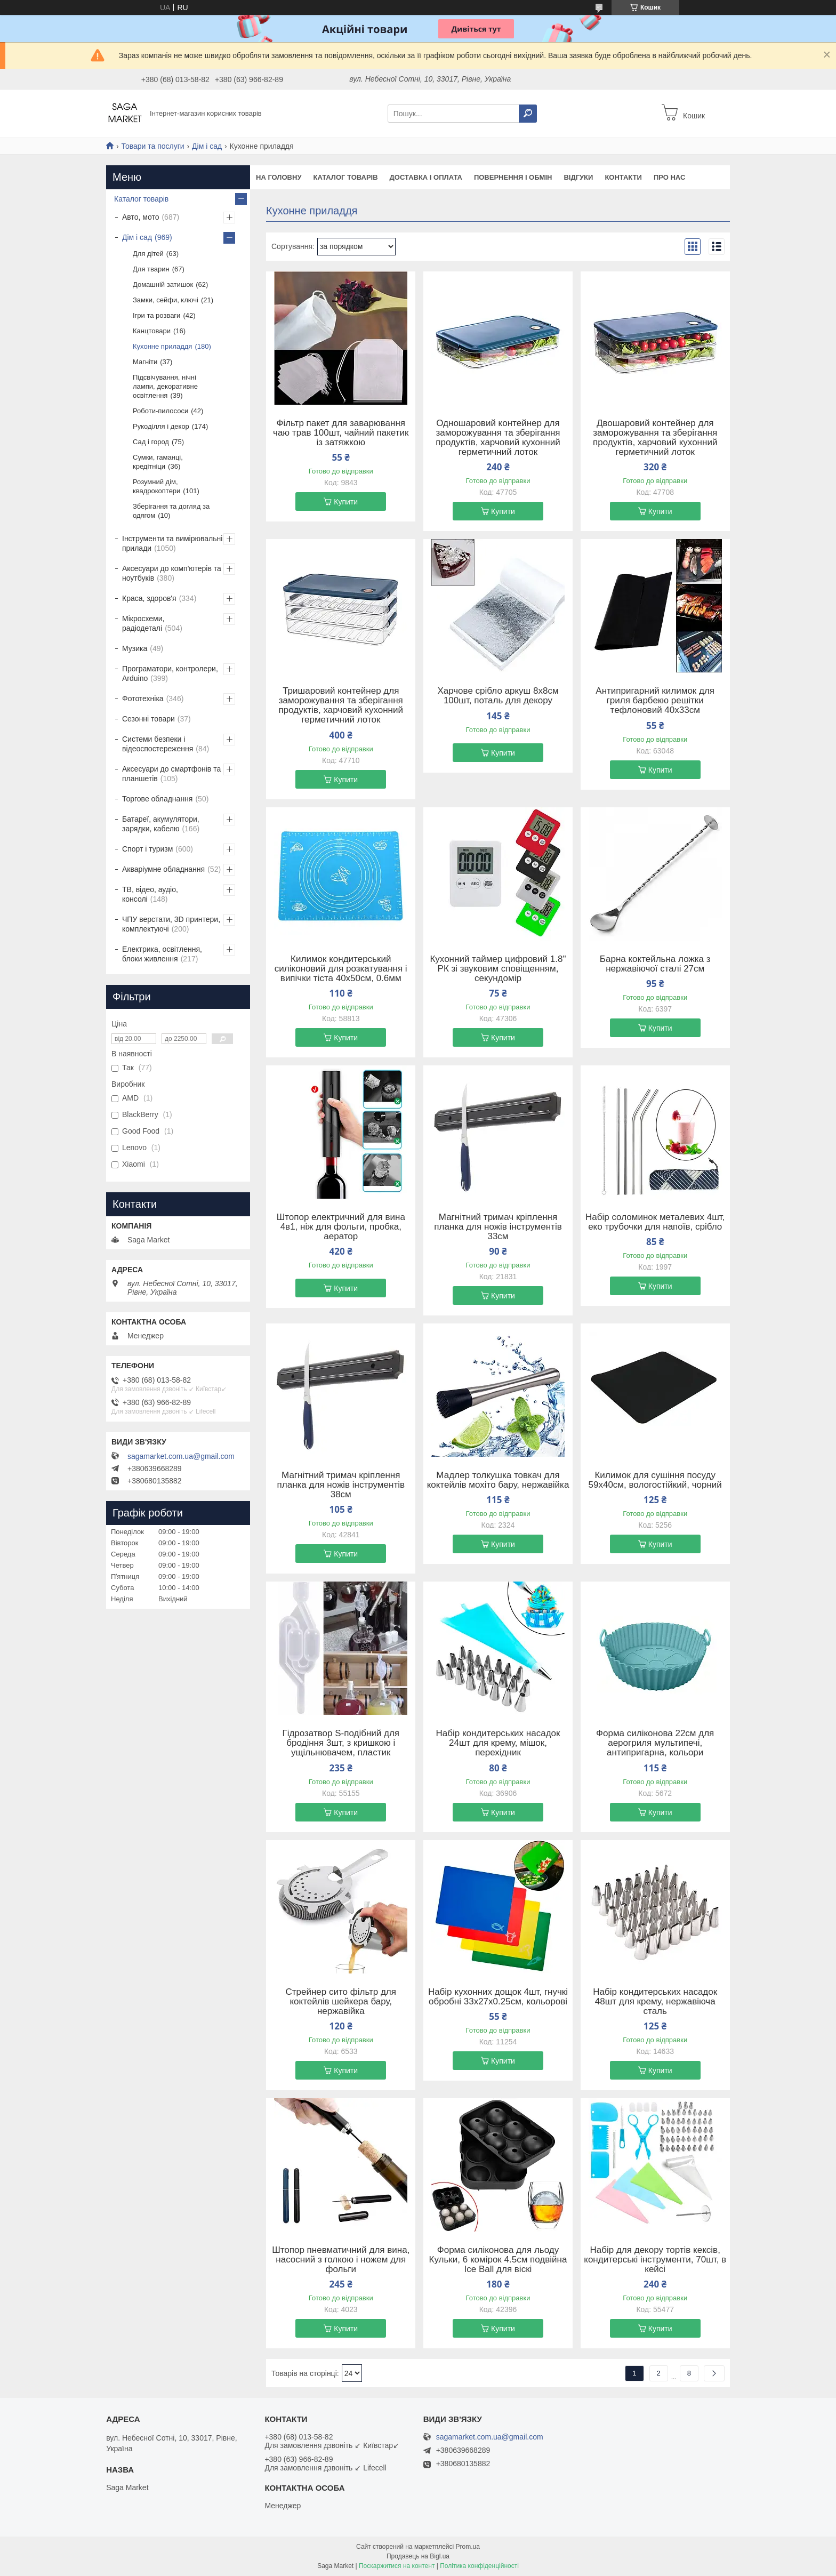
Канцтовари (152, 331)
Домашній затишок (163, 284)
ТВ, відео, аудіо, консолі (150, 894)
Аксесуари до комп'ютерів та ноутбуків (171, 573)
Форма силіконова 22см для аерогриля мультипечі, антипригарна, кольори (655, 1743)
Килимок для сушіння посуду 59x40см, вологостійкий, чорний (655, 1480)
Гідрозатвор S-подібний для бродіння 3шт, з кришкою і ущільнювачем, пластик (340, 1743)
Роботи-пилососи (160, 411)
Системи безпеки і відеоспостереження (157, 744)
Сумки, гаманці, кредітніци (158, 461)
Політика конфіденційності (479, 2566)
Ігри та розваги (156, 315)
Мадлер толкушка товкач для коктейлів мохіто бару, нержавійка (498, 1480)
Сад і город (151, 442)
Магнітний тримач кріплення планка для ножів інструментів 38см (341, 1485)
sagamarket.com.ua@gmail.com (181, 1456)
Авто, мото (140, 217)
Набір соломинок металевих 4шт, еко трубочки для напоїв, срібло (655, 1222)
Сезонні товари (148, 719)
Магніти (145, 362)
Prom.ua (468, 2546)
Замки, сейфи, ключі (165, 300)
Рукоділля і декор (161, 426)
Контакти (623, 177)
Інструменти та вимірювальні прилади (172, 543)
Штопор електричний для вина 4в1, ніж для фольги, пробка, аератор (341, 1227)
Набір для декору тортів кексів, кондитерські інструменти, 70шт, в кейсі (655, 2259)
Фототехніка (143, 698)
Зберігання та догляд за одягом (171, 510)
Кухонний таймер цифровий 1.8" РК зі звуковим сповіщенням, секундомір (498, 968)
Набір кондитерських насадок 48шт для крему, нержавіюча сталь (655, 2001)
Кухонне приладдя (162, 346)
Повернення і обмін (513, 177)
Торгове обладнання (157, 799)
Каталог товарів (345, 177)
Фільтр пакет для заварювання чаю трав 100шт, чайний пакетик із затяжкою (340, 433)
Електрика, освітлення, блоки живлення (162, 954)
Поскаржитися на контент (397, 2566)
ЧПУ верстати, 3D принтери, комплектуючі (171, 924)
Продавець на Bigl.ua (418, 2556)
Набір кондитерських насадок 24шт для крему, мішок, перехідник (498, 1743)
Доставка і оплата (426, 177)
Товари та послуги (152, 146)
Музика (134, 648)
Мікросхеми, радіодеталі (143, 623)
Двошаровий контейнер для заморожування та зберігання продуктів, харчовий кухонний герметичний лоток (655, 438)
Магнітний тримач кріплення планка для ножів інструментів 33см (497, 1227)
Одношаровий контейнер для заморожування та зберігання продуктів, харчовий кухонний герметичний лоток (498, 438)
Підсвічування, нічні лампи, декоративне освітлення (165, 386)
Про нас (669, 177)
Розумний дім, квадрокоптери (156, 486)
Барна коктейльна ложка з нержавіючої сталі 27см (655, 964)
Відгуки (578, 177)
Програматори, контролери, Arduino (170, 673)
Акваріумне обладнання (163, 869)
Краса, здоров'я (149, 598)
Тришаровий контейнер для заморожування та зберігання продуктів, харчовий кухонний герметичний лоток (341, 705)
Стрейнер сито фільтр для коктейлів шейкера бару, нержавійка (341, 2001)
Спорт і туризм (147, 849)
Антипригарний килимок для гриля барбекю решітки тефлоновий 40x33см (655, 700)
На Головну (278, 177)
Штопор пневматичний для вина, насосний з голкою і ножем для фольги (340, 2259)
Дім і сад (207, 146)
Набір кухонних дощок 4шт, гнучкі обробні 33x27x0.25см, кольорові (498, 1997)
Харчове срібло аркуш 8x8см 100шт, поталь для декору (497, 695)
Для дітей (148, 254)
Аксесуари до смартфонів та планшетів (171, 774)
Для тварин (151, 269)
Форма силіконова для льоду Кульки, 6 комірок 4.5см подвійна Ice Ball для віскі (498, 2259)
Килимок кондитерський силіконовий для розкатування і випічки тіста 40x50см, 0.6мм (341, 968)
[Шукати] (528, 114)
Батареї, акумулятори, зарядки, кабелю (160, 824)
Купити (346, 501)
